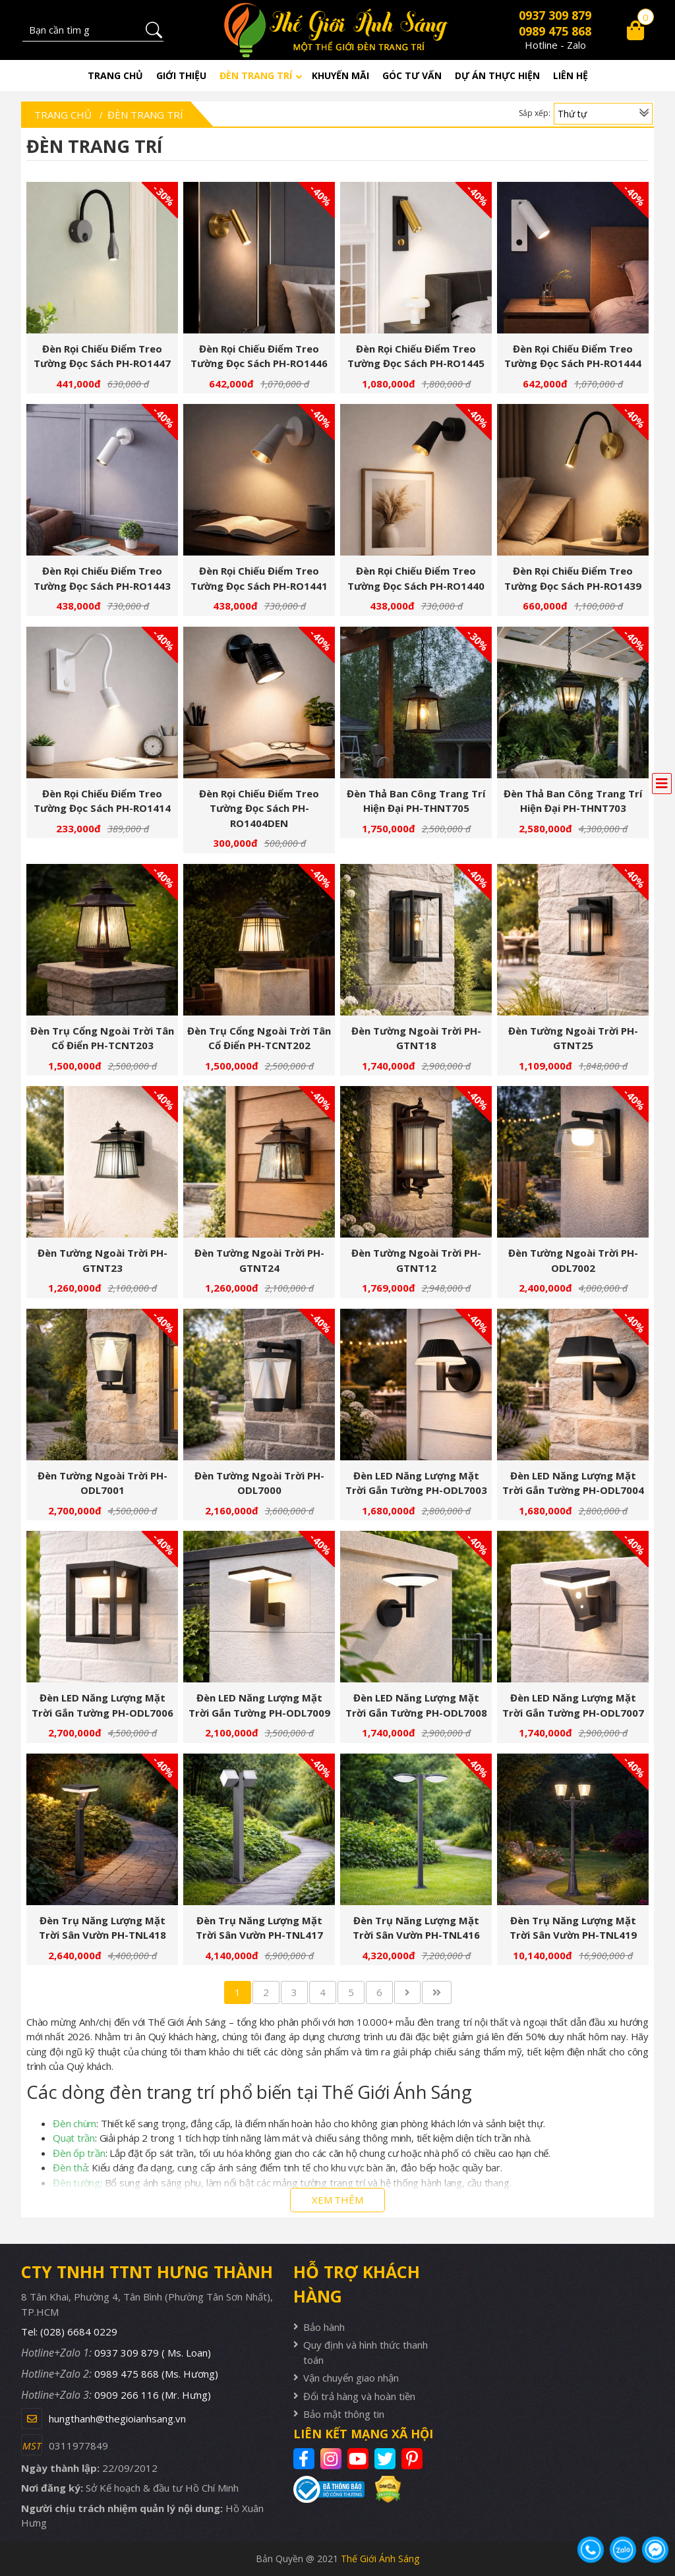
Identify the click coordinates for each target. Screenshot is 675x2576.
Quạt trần (74, 2137)
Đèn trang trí (256, 75)
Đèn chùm (74, 2123)
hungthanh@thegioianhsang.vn (117, 2418)
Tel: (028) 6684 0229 (69, 2331)
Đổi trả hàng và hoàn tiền (359, 2396)
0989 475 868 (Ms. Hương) (156, 2373)
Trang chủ (115, 75)
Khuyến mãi (340, 75)
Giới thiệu (181, 75)
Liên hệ (570, 75)
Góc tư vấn (412, 75)
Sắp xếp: (534, 113)
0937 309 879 (555, 15)
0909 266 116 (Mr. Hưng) (152, 2394)
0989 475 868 (555, 31)
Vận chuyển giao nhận (351, 2377)
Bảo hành (324, 2326)
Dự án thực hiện (497, 75)
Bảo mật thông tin (343, 2413)
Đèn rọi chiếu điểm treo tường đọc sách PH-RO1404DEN (259, 808)
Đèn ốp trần (79, 2153)
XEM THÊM (337, 2199)
